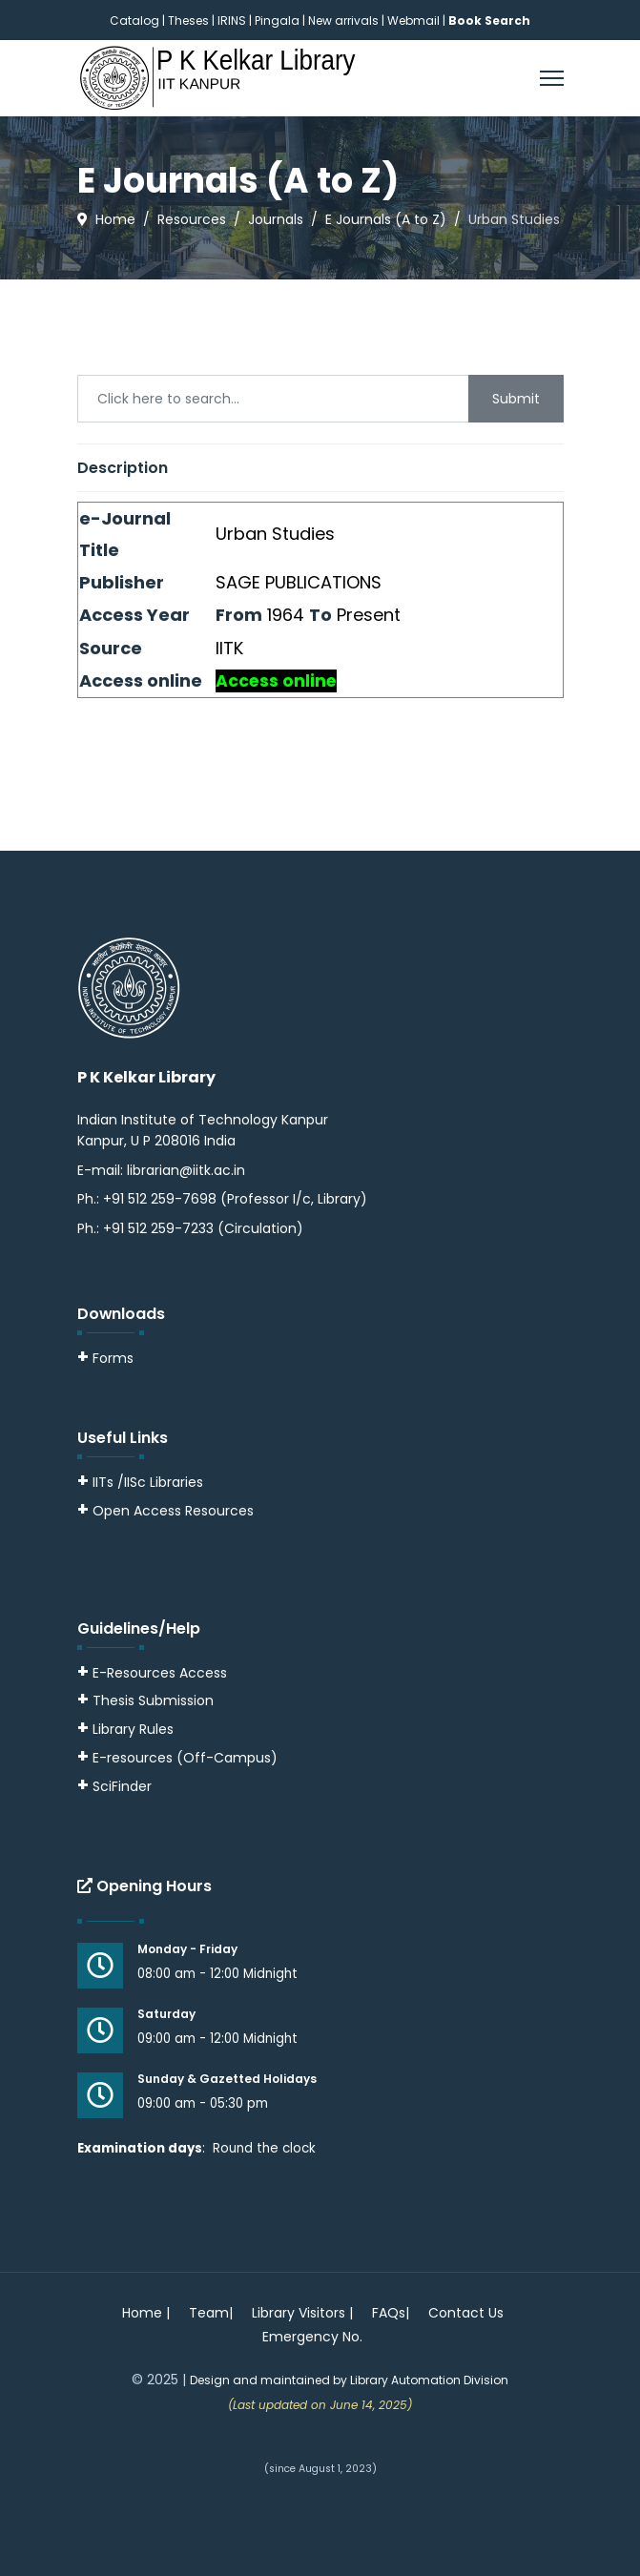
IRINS (233, 20)
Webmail (413, 20)
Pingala (277, 20)
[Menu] (552, 78)
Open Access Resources (173, 1510)
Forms (105, 1358)
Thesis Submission (153, 1700)
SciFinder (114, 1786)
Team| (211, 2312)
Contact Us (466, 2312)
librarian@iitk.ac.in (186, 1170)
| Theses (185, 20)
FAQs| (390, 2312)
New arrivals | (347, 20)
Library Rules (125, 1729)
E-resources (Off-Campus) (185, 1757)
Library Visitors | (302, 2312)
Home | (146, 2312)
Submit (516, 398)
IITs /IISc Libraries (148, 1482)
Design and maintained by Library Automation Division (349, 2380)
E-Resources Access (160, 1672)
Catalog (134, 20)
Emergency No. (312, 2336)
